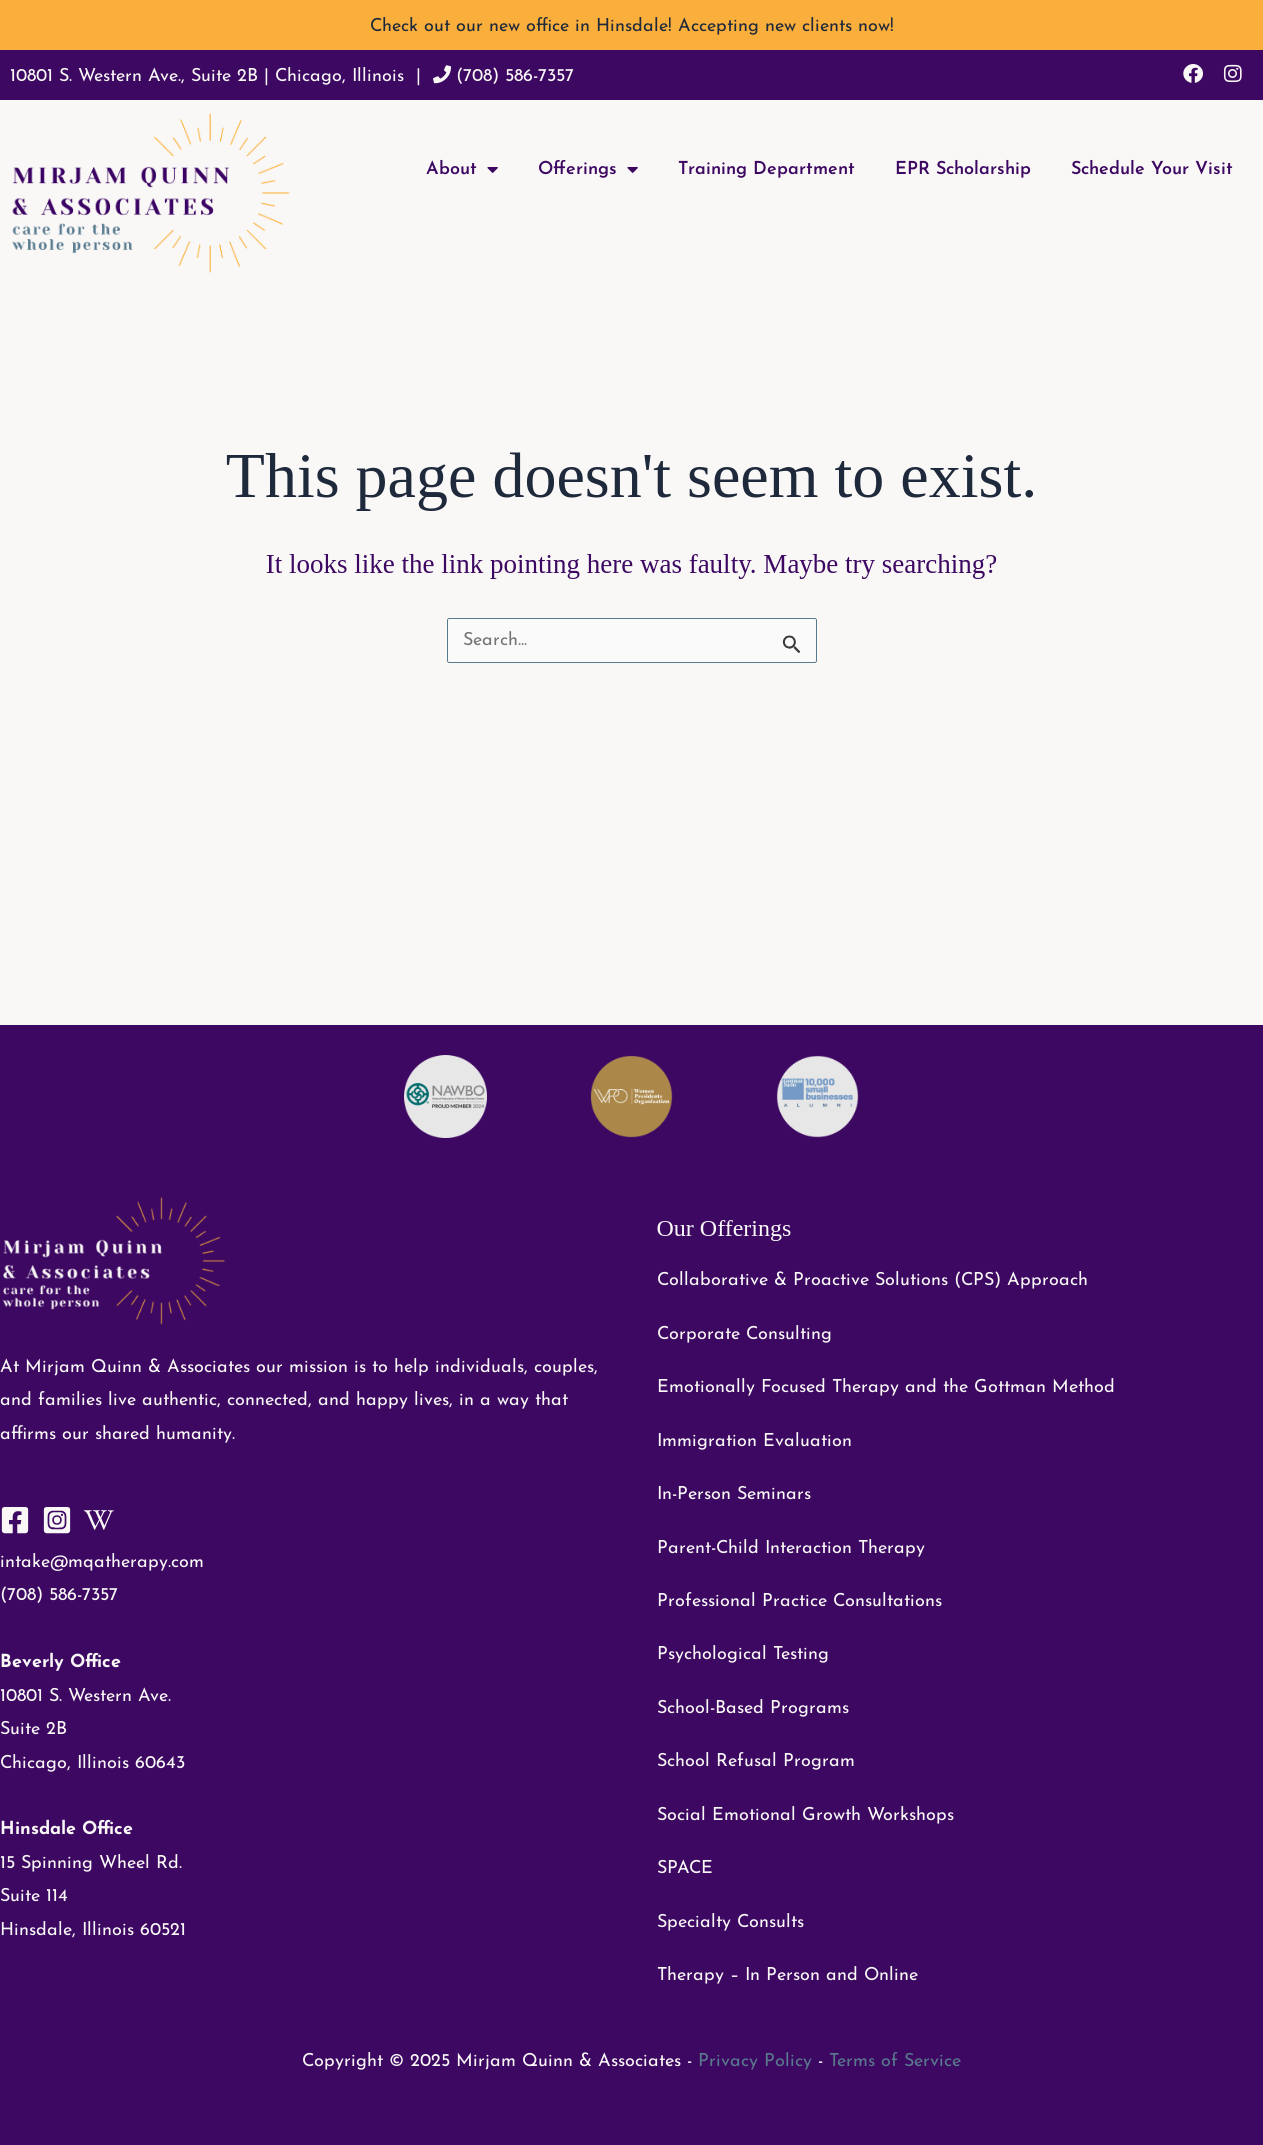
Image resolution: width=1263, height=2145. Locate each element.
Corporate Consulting (744, 1334)
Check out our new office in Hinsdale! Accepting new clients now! (632, 26)
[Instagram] (57, 1520)
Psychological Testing (743, 1654)
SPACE (685, 1868)
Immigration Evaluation (754, 1441)
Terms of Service (895, 2061)
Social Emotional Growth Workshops (805, 1815)
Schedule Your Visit (1152, 169)
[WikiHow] (99, 1520)
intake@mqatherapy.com (102, 1562)
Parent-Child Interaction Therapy (791, 1548)
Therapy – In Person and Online (787, 1975)
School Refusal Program (756, 1761)
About (462, 169)
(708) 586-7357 (515, 76)
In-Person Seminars (734, 1494)
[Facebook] (15, 1520)
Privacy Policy (755, 2061)
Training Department (766, 169)
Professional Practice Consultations (799, 1601)
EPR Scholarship (963, 169)
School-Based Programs (753, 1708)
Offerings (588, 169)
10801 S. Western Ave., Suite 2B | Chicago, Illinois (207, 76)
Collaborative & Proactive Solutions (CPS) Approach (872, 1280)
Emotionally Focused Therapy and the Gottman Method (886, 1387)
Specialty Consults (730, 1922)
